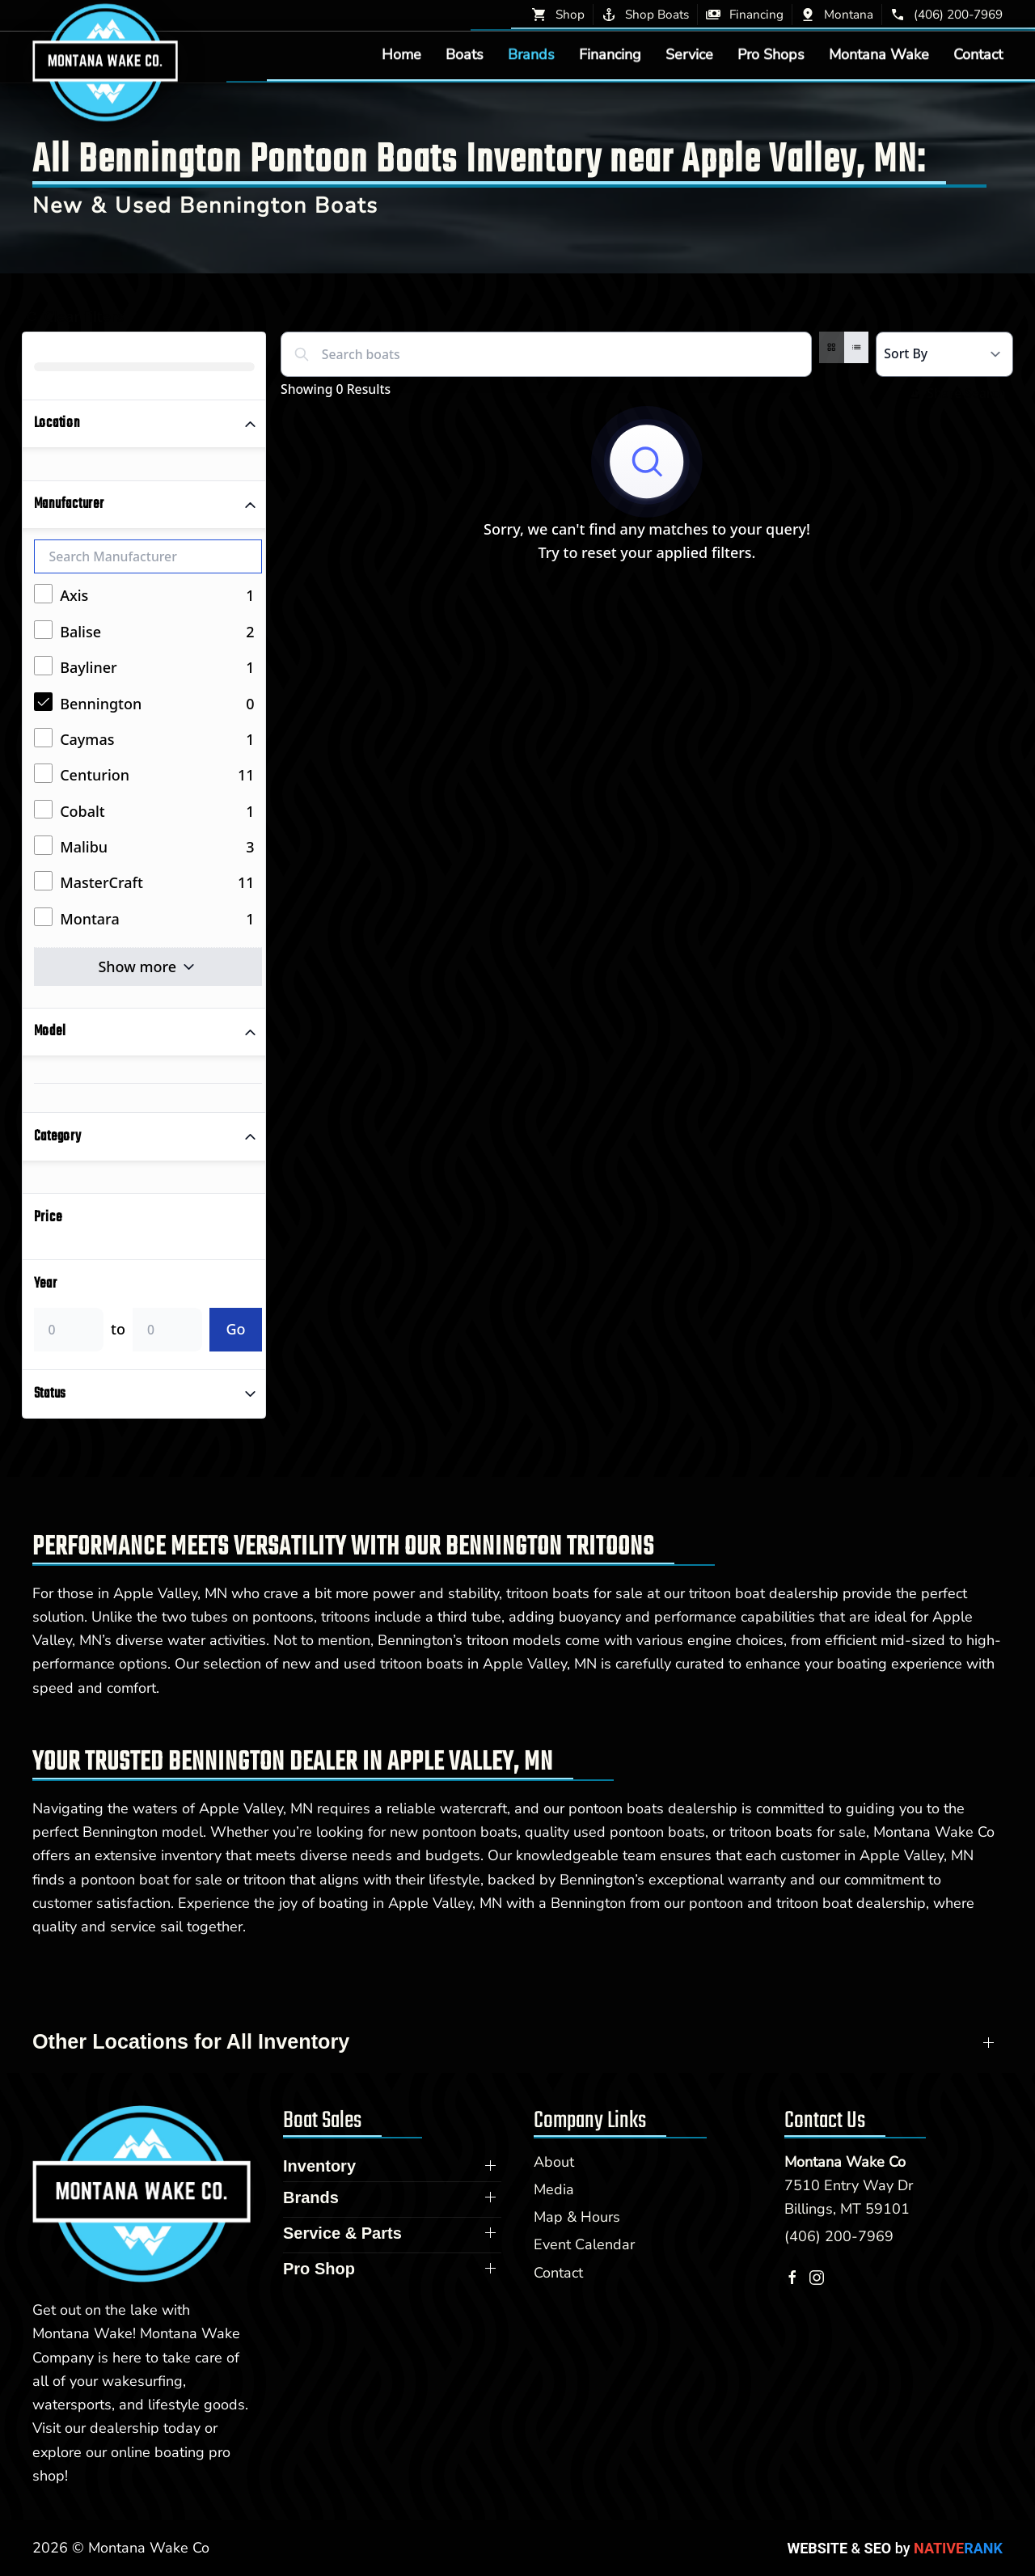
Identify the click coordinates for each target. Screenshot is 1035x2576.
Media (554, 2189)
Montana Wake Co (845, 2162)
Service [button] (689, 54)
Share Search (958, 393)
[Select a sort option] (944, 354)
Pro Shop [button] (319, 2269)
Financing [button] (610, 54)
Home (401, 54)
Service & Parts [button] (342, 2233)
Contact (978, 54)
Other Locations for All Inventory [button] (190, 2041)
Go (235, 1329)
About (554, 2162)
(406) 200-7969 (838, 2236)
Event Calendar (584, 2244)
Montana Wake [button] (879, 54)
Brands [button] (531, 54)
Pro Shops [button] (771, 54)
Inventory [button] (319, 2166)
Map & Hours (577, 2217)
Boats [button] (465, 54)
